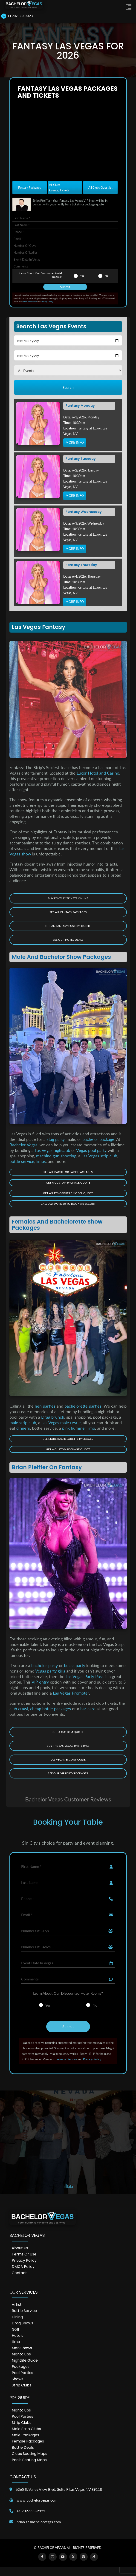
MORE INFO (75, 442)
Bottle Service (24, 2310)
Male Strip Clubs (26, 2428)
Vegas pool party (91, 1150)
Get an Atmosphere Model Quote (68, 1193)
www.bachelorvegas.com (37, 2500)
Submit (65, 287)
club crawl (18, 1708)
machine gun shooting (56, 1155)
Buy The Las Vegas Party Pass (68, 1745)
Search (68, 387)
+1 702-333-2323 (31, 2511)
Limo (16, 2341)
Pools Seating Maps (29, 2459)
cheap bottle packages (50, 1708)
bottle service (21, 1161)
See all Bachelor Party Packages (68, 1172)
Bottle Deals (23, 2447)
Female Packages (28, 2441)
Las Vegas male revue (61, 1422)
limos (41, 1161)
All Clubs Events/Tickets (59, 187)
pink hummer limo (78, 1428)
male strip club (22, 1422)
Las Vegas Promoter (71, 1693)
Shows (17, 2379)
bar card (87, 1708)
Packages (20, 2366)
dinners (23, 1428)
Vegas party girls (50, 1670)
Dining (17, 2317)
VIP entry (40, 1681)
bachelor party (44, 1665)
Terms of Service (29, 301)
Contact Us (22, 2477)
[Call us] (17, 16)
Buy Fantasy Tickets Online (68, 898)
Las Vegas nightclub (52, 1150)
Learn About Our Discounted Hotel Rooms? (40, 275)
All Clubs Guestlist (100, 187)
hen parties (45, 1406)
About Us (20, 2248)
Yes (82, 275)
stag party (55, 1139)
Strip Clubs (21, 2385)
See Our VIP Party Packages (68, 1773)
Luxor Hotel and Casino (98, 772)
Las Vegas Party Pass (85, 1676)
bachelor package (98, 1139)
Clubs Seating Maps (29, 2453)
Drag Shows (22, 2323)
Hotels (17, 2335)
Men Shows (22, 2348)
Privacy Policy (47, 301)
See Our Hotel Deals (68, 939)
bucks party (74, 1665)
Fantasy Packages (29, 187)
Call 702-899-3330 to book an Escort (68, 1203)
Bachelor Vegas (23, 1144)
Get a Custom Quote (68, 1732)
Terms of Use (24, 2254)
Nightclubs (21, 2354)
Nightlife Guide (25, 2360)
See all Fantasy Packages (68, 912)
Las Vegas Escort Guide (68, 1759)
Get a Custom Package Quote (68, 1182)
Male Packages (25, 2435)
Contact (19, 2272)
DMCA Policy (23, 2266)
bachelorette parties (82, 1406)
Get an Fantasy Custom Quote (68, 926)
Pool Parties (22, 2372)
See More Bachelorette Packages (68, 1438)
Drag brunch (52, 1417)
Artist (17, 2304)
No (106, 275)
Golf (15, 2329)
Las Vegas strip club (99, 1155)
